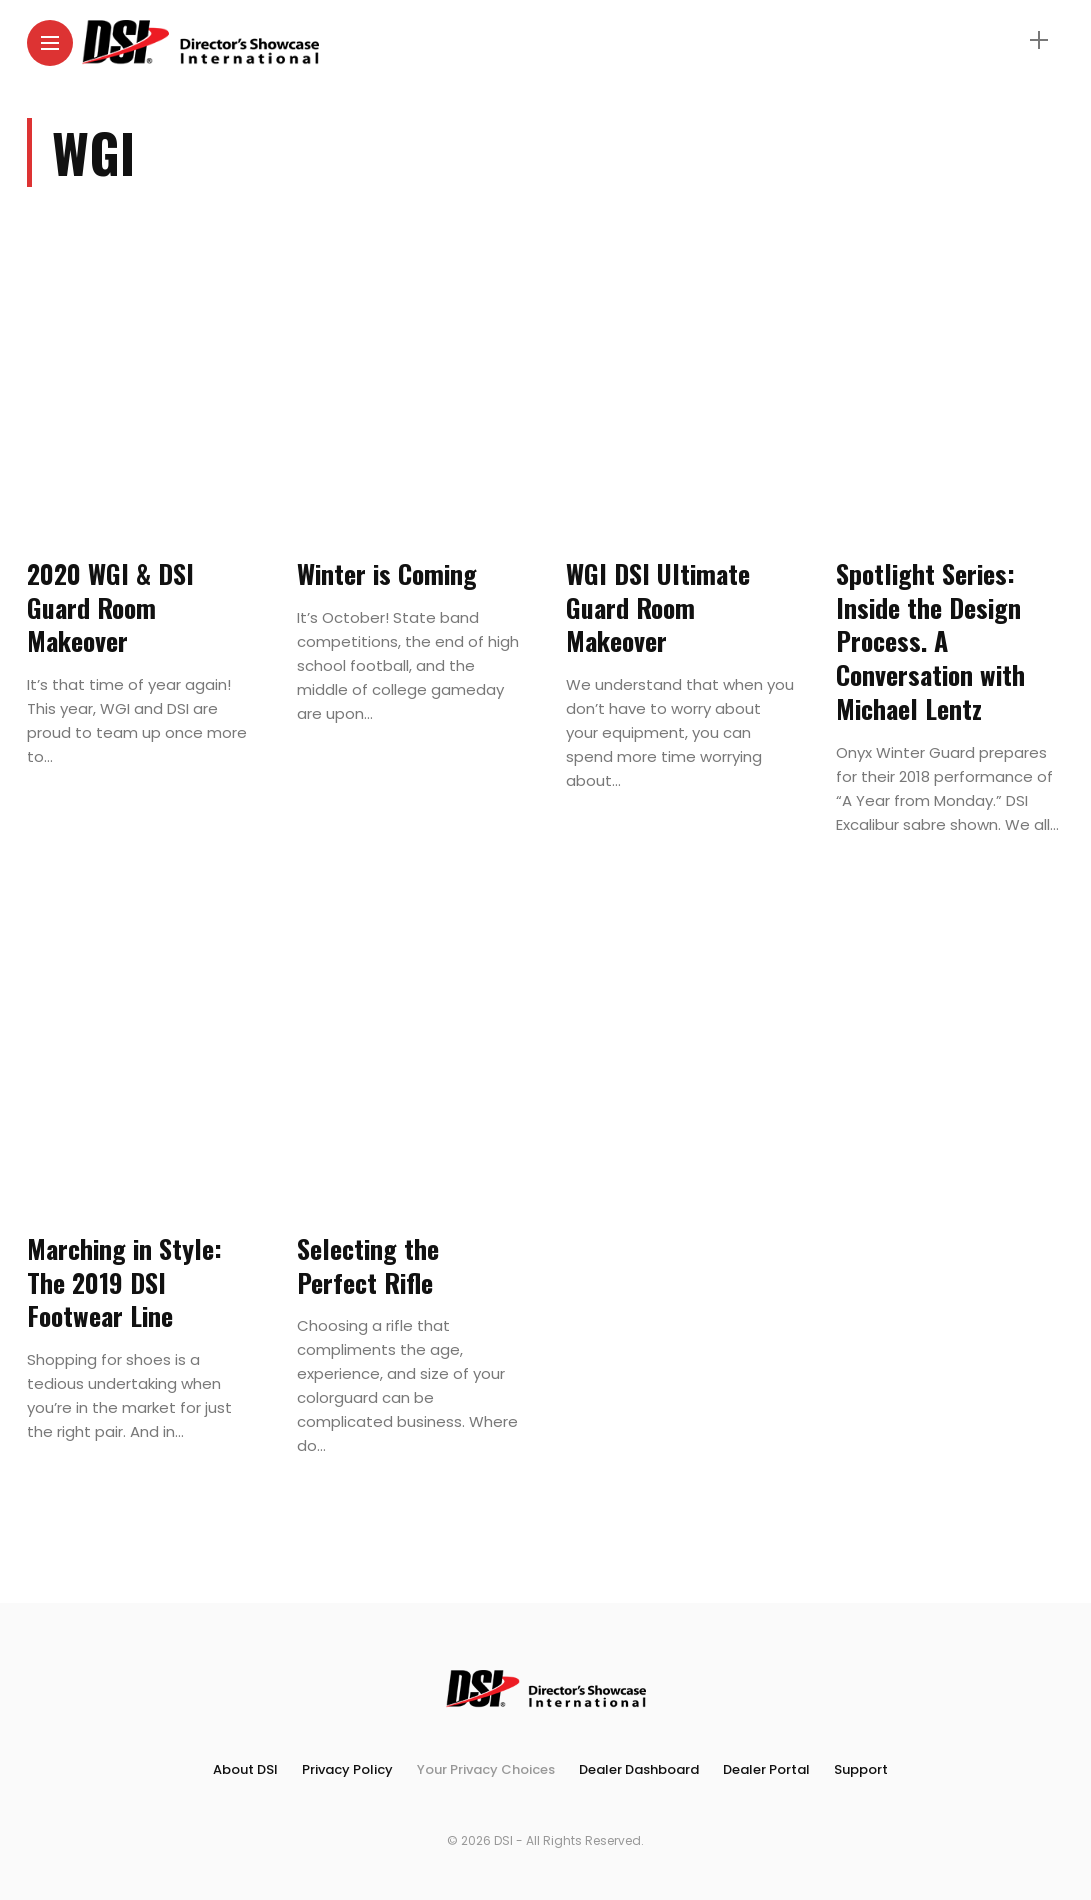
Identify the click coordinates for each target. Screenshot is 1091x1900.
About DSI (245, 1769)
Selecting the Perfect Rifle (368, 1265)
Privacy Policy (347, 1769)
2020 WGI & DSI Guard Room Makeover (110, 607)
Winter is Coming (387, 573)
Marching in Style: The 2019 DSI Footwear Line (124, 1282)
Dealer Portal (766, 1769)
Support (861, 1769)
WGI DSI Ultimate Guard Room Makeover (658, 607)
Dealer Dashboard (639, 1769)
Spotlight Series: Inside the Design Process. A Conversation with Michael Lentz (930, 641)
